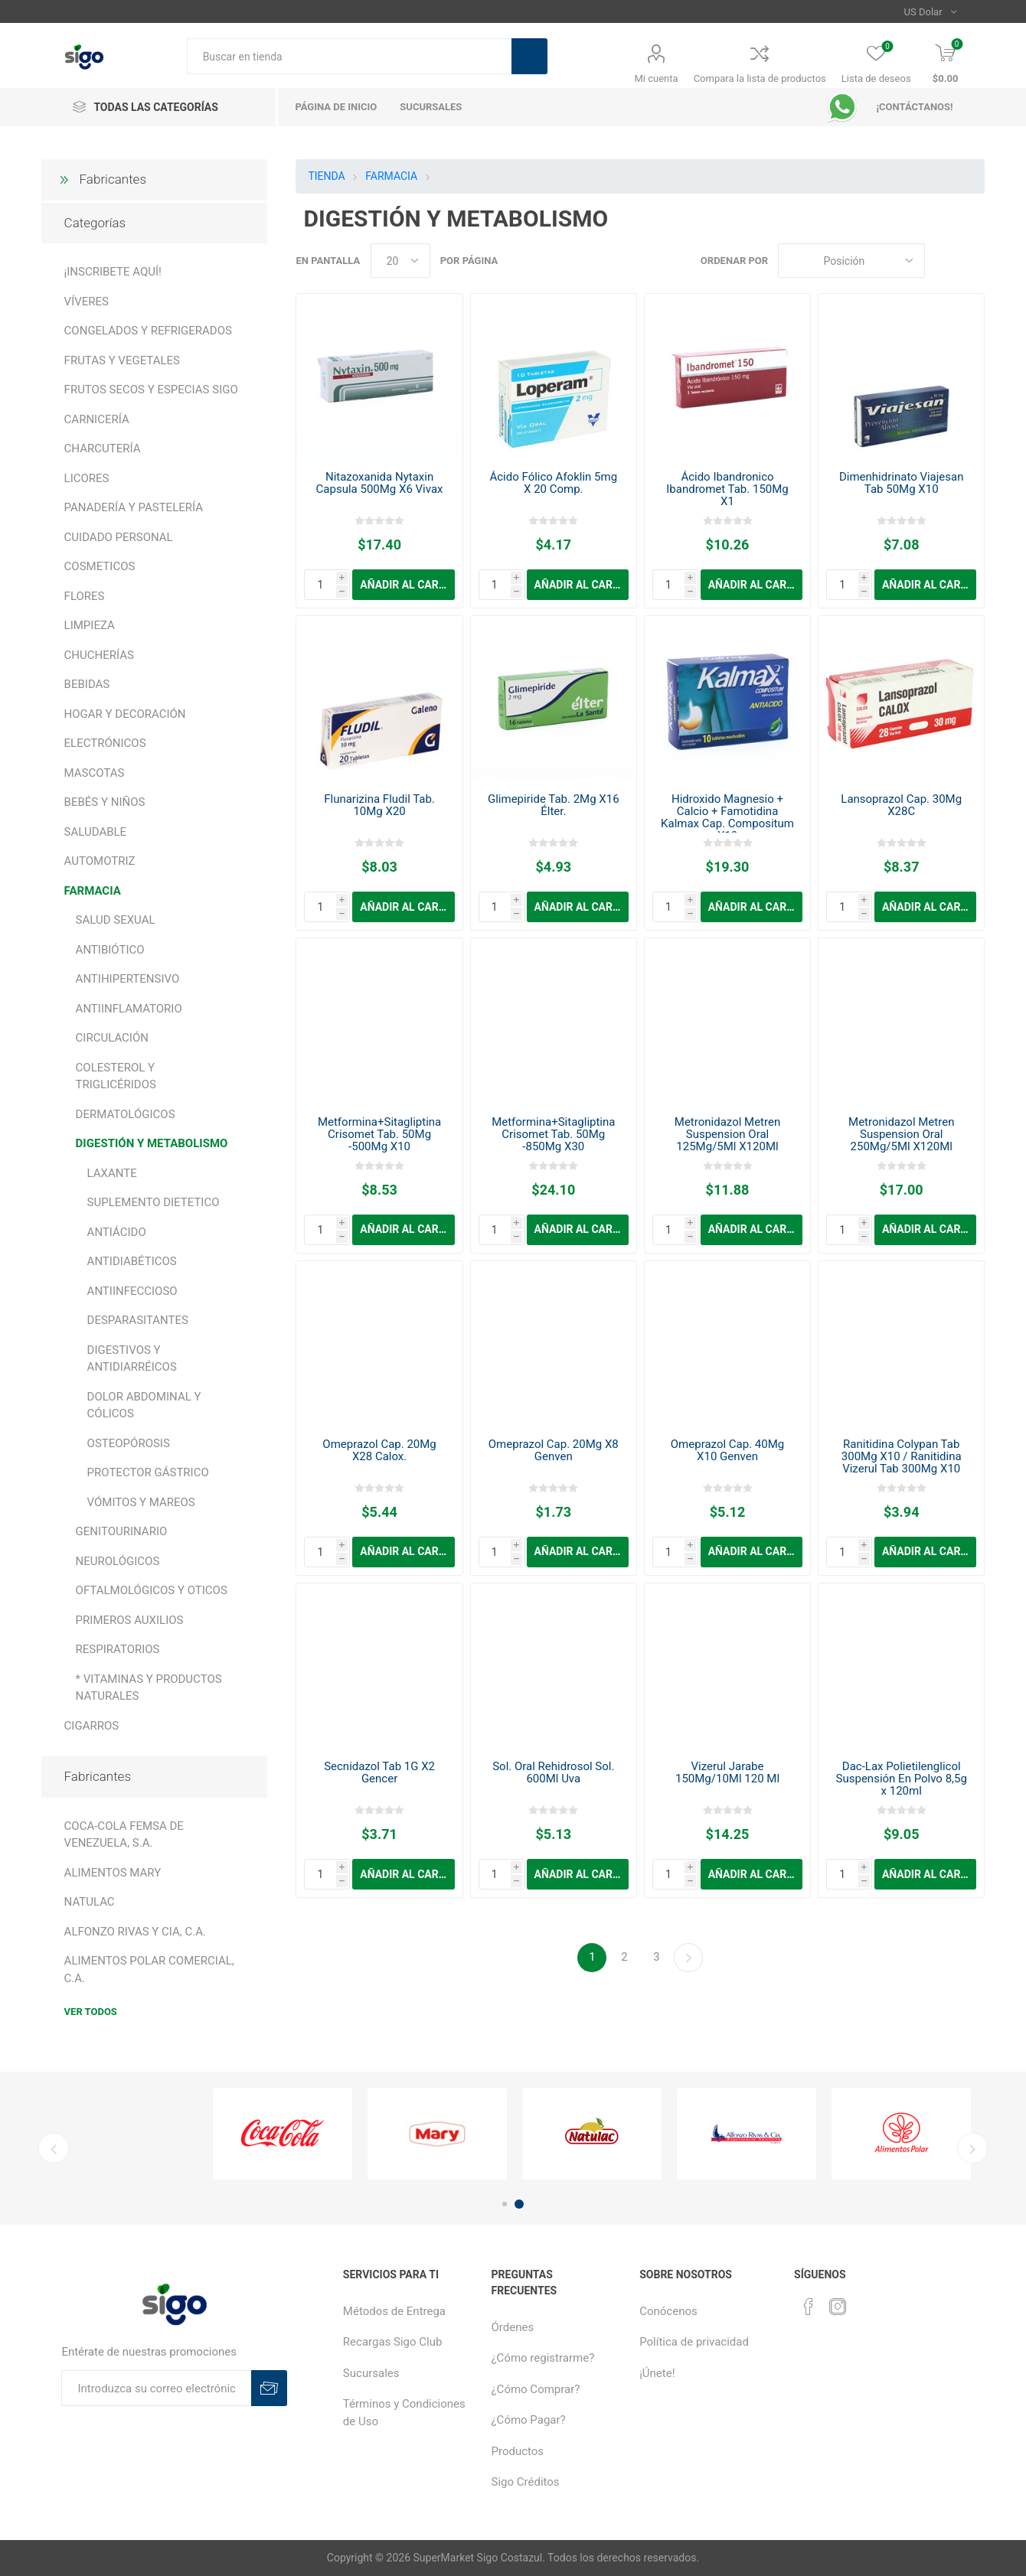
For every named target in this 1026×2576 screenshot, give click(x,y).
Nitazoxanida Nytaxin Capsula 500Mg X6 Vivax (379, 483)
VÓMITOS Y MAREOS (141, 1502)
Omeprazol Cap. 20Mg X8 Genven (553, 1450)
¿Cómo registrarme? (543, 2358)
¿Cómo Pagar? (529, 2420)
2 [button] (519, 2204)
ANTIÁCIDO (116, 1232)
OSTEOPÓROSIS (128, 1443)
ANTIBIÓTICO (110, 950)
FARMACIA (92, 891)
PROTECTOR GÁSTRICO (148, 1472)
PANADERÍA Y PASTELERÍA (133, 507)
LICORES (86, 478)
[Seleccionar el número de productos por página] (400, 260)
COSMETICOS (100, 566)
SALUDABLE (95, 832)
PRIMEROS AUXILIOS (130, 1620)
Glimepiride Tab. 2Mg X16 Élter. (553, 805)
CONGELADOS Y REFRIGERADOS (148, 330)
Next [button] (972, 2148)
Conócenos (668, 2311)
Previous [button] (53, 2148)
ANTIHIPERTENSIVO (128, 979)
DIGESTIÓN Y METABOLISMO (152, 1143)
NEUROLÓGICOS (118, 1561)
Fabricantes (113, 179)
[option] (282, 2134)
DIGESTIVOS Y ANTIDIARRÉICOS (132, 1358)
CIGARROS (91, 1726)
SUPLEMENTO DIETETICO (153, 1202)
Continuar (688, 1957)
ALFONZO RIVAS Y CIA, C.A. (135, 1932)
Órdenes (513, 2327)
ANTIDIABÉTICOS (132, 1261)
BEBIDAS (87, 684)
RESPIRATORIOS (118, 1649)
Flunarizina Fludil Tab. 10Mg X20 (379, 805)
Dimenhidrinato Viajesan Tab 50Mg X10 (901, 483)
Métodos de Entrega (394, 2311)
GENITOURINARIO (122, 1531)
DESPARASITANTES (137, 1320)
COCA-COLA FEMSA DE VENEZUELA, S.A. (124, 1834)
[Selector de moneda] (930, 11)
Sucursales (371, 2373)
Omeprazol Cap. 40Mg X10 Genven (727, 1450)
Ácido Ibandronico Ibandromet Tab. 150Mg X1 (727, 489)
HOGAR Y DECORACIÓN (125, 714)
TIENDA (326, 176)
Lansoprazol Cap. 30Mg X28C (901, 805)
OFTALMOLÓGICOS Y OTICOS (151, 1590)
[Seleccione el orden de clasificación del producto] (851, 260)
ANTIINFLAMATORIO (129, 1009)
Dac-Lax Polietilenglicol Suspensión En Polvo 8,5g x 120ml (901, 1778)
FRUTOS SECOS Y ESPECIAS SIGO (151, 389)
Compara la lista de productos (760, 78)
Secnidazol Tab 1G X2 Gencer (379, 1772)
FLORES (84, 596)
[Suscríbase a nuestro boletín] (156, 2388)
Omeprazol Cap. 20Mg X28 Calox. (379, 1450)
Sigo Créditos (526, 2482)
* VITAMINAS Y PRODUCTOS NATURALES (149, 1688)
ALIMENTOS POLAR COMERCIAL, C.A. (149, 1969)
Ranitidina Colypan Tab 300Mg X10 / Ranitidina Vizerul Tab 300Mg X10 (901, 1456)
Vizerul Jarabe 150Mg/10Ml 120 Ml (727, 1772)
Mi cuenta (656, 78)
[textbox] (349, 56)
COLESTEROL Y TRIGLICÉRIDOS (116, 1076)
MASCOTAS (94, 773)
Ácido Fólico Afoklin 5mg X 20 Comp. (553, 483)
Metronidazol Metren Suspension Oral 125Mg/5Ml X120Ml (727, 1134)
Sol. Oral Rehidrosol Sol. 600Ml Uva (553, 1772)
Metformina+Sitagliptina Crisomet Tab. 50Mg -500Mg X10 (379, 1134)
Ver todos (90, 2011)
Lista (973, 260)
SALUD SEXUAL (115, 920)
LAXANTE (112, 1173)
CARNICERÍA (96, 419)
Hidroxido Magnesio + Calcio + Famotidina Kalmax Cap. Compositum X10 (727, 817)
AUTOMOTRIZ (100, 861)
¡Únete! (657, 2373)
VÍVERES (86, 301)
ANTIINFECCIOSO (132, 1291)
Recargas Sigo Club (393, 2342)
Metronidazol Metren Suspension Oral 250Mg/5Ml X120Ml (901, 1134)
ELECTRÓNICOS (105, 743)
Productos (518, 2451)
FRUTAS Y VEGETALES (122, 360)
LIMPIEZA (89, 625)
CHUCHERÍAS (99, 655)
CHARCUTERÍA (102, 448)
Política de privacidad (694, 2342)
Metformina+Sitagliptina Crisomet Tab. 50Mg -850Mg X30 (553, 1134)
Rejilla (944, 260)
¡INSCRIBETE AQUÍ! (113, 272)
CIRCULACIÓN (112, 1038)
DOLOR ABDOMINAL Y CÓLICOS (144, 1405)
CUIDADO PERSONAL (118, 537)
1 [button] (504, 2204)
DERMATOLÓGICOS (125, 1114)
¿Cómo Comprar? (536, 2389)
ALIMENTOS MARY (113, 1873)
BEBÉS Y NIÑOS (104, 802)
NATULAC (89, 1902)
